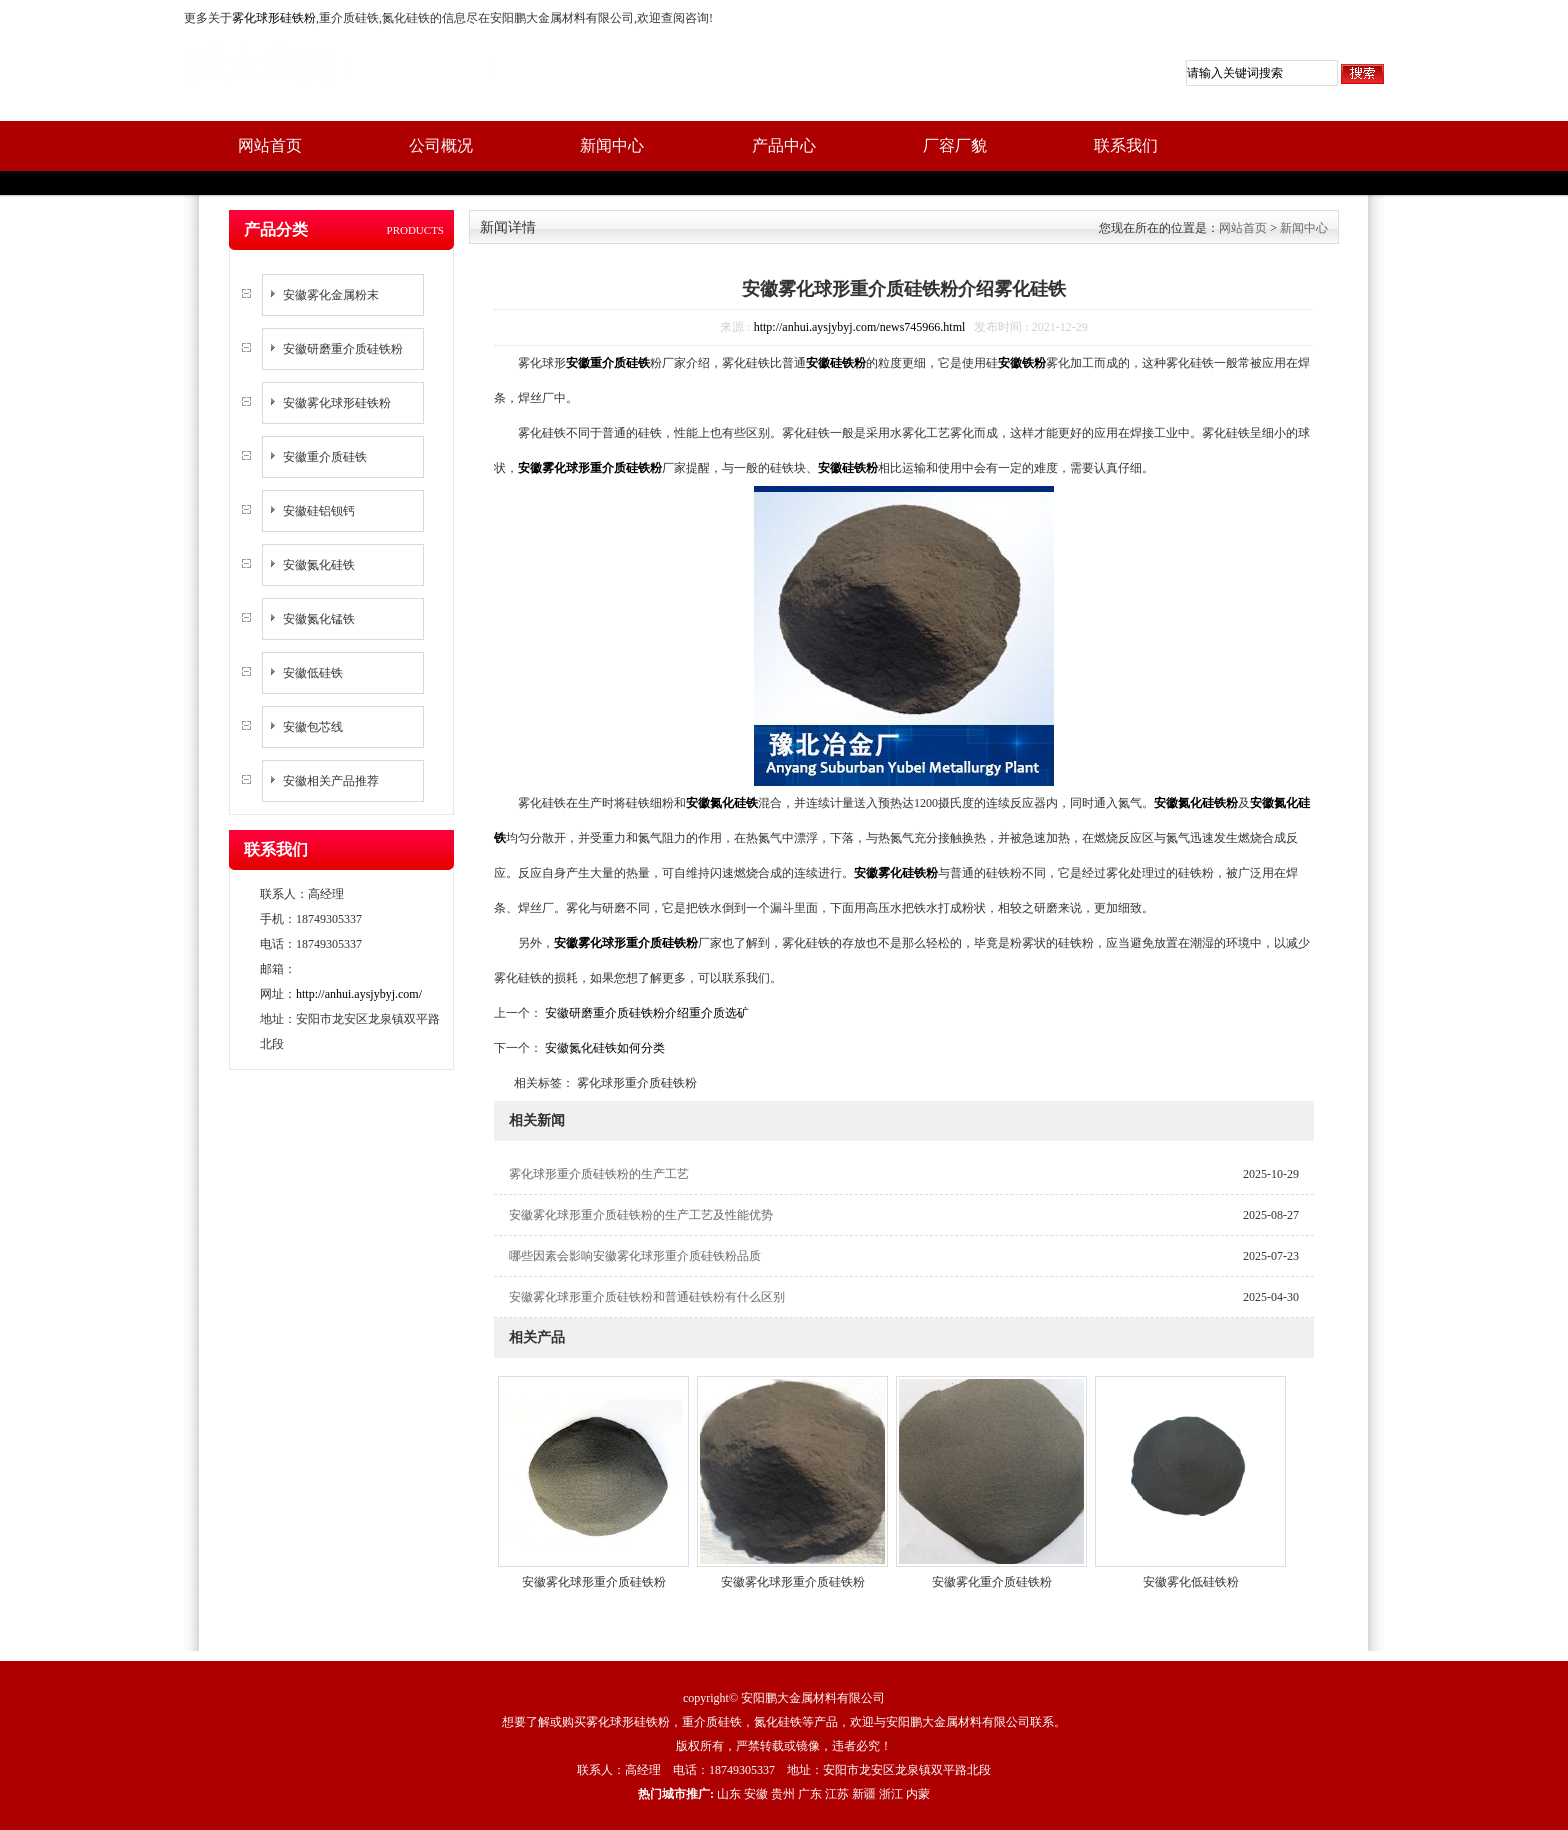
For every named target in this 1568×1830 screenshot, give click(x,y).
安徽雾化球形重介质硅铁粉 (594, 1582)
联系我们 (1126, 145)
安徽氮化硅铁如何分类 (603, 1048)
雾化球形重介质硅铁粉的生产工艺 (599, 1174)
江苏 (837, 1794)
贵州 (783, 1794)
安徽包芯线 (313, 727)
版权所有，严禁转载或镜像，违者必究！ (784, 1746)
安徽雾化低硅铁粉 (1191, 1582)
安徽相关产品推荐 (331, 781)
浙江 (891, 1794)
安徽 (756, 1794)
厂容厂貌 (955, 145)
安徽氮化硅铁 (319, 565)
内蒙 (918, 1794)
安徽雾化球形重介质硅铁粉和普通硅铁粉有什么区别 (647, 1297)
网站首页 (270, 145)
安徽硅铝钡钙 (319, 511)
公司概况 (441, 145)
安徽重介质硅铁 (325, 457)
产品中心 (784, 145)
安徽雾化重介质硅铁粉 (992, 1582)
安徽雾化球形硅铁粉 (337, 403)
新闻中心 (612, 145)
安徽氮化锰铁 (319, 619)
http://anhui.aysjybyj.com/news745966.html (860, 327)
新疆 (864, 1794)
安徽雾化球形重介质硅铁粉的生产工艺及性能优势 (641, 1215)
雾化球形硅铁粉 (274, 18)
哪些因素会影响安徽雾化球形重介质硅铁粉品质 (635, 1256)
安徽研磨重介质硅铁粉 (343, 349)
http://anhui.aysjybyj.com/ (359, 994)
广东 (810, 1794)
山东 (729, 1794)
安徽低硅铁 (313, 673)
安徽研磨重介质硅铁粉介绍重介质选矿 (645, 1013)
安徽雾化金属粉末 (331, 295)
